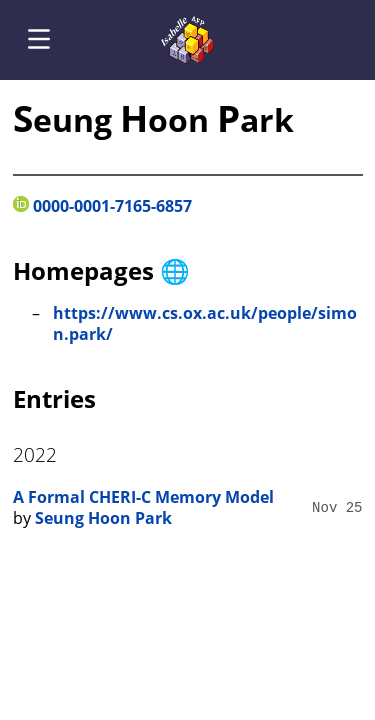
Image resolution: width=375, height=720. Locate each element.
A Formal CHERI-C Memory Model (143, 497)
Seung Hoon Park (103, 518)
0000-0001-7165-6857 (102, 206)
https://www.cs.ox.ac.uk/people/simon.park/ (205, 324)
